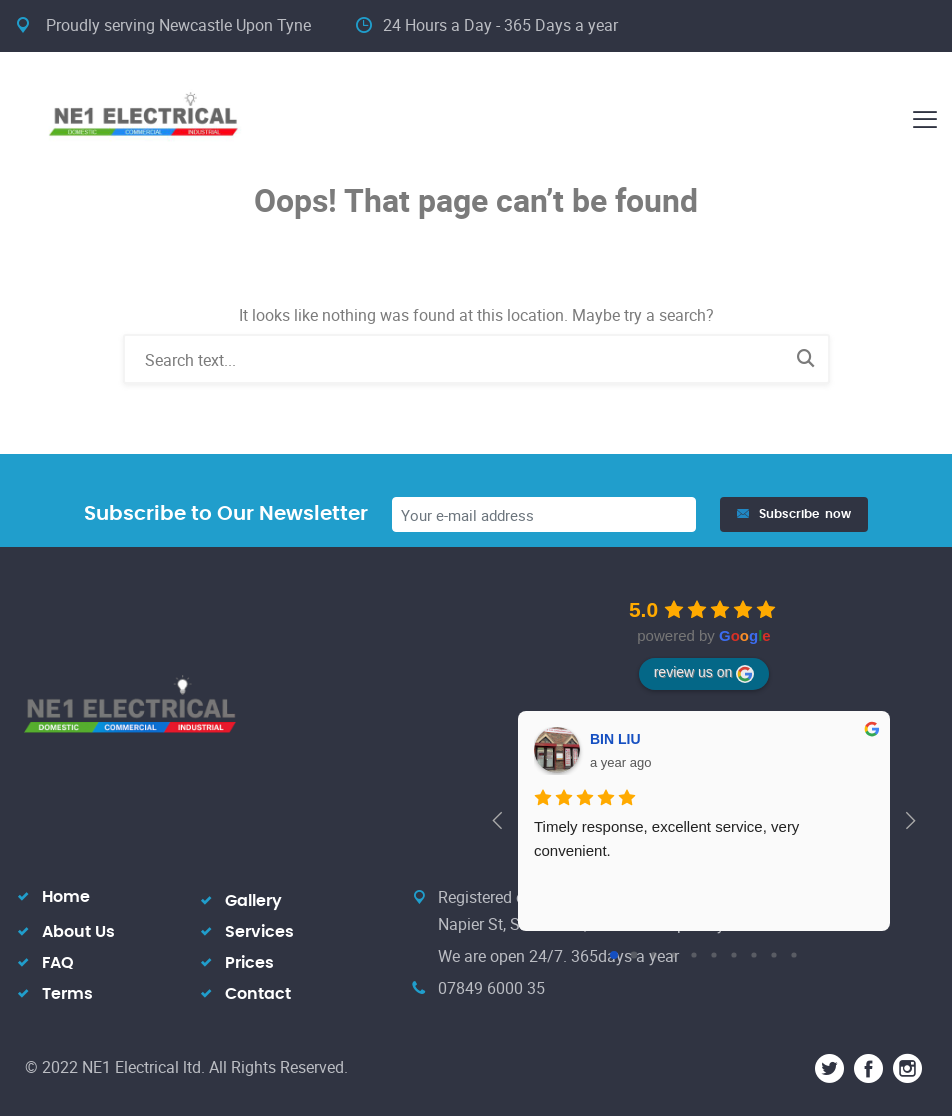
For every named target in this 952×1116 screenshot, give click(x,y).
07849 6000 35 (491, 988)
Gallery (253, 901)
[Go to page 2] (654, 955)
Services (259, 932)
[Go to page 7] (753, 954)
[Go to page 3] (673, 954)
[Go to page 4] (693, 954)
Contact (258, 994)
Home (66, 897)
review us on (704, 673)
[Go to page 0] (614, 955)
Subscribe (794, 514)
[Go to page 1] (634, 955)
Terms (67, 994)
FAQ (58, 963)
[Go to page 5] (713, 954)
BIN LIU (615, 739)
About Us (78, 932)
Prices (249, 963)
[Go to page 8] (773, 954)
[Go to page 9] (793, 954)
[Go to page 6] (733, 954)
